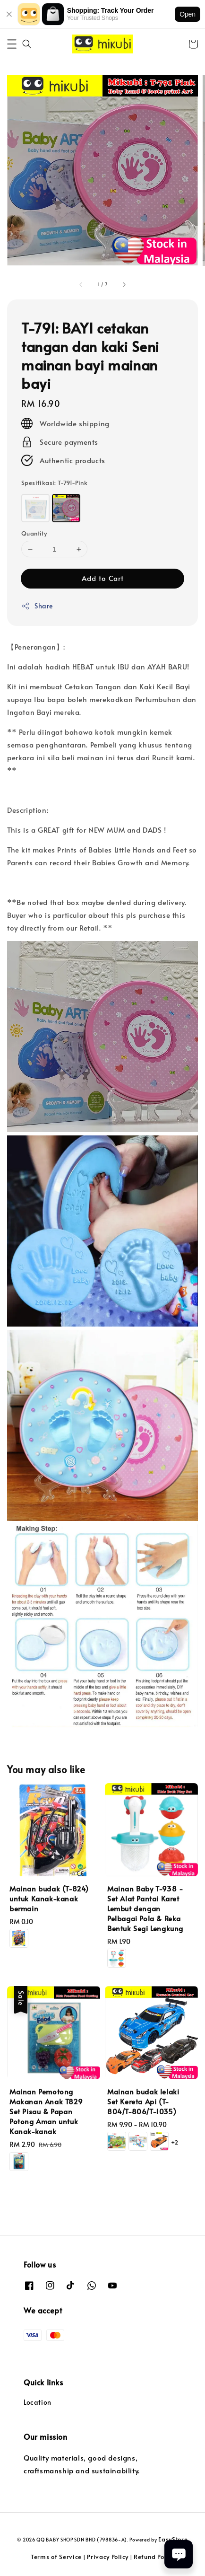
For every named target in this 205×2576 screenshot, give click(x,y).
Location (37, 2402)
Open (187, 14)
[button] (11, 44)
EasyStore (173, 2539)
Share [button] (37, 605)
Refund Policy (154, 2556)
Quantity (34, 533)
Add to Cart (103, 578)
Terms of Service (56, 2556)
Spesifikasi (54, 482)
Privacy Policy (107, 2556)
